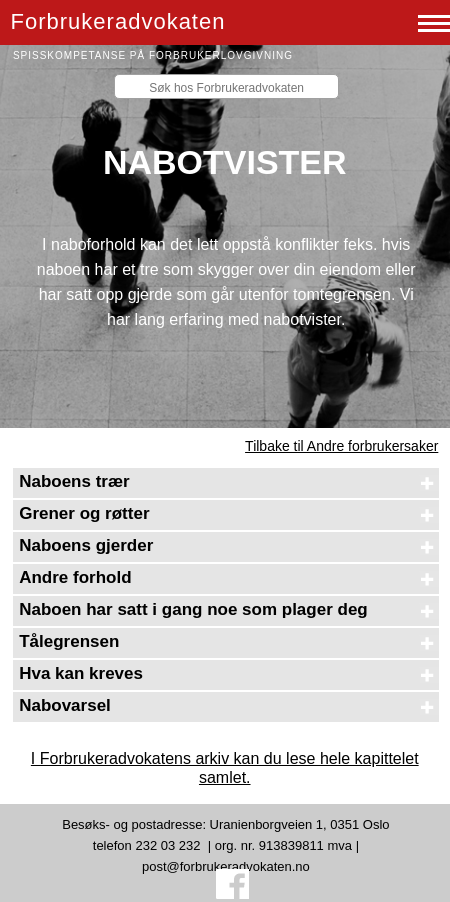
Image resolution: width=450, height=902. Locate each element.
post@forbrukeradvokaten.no (226, 866)
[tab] (225, 483)
